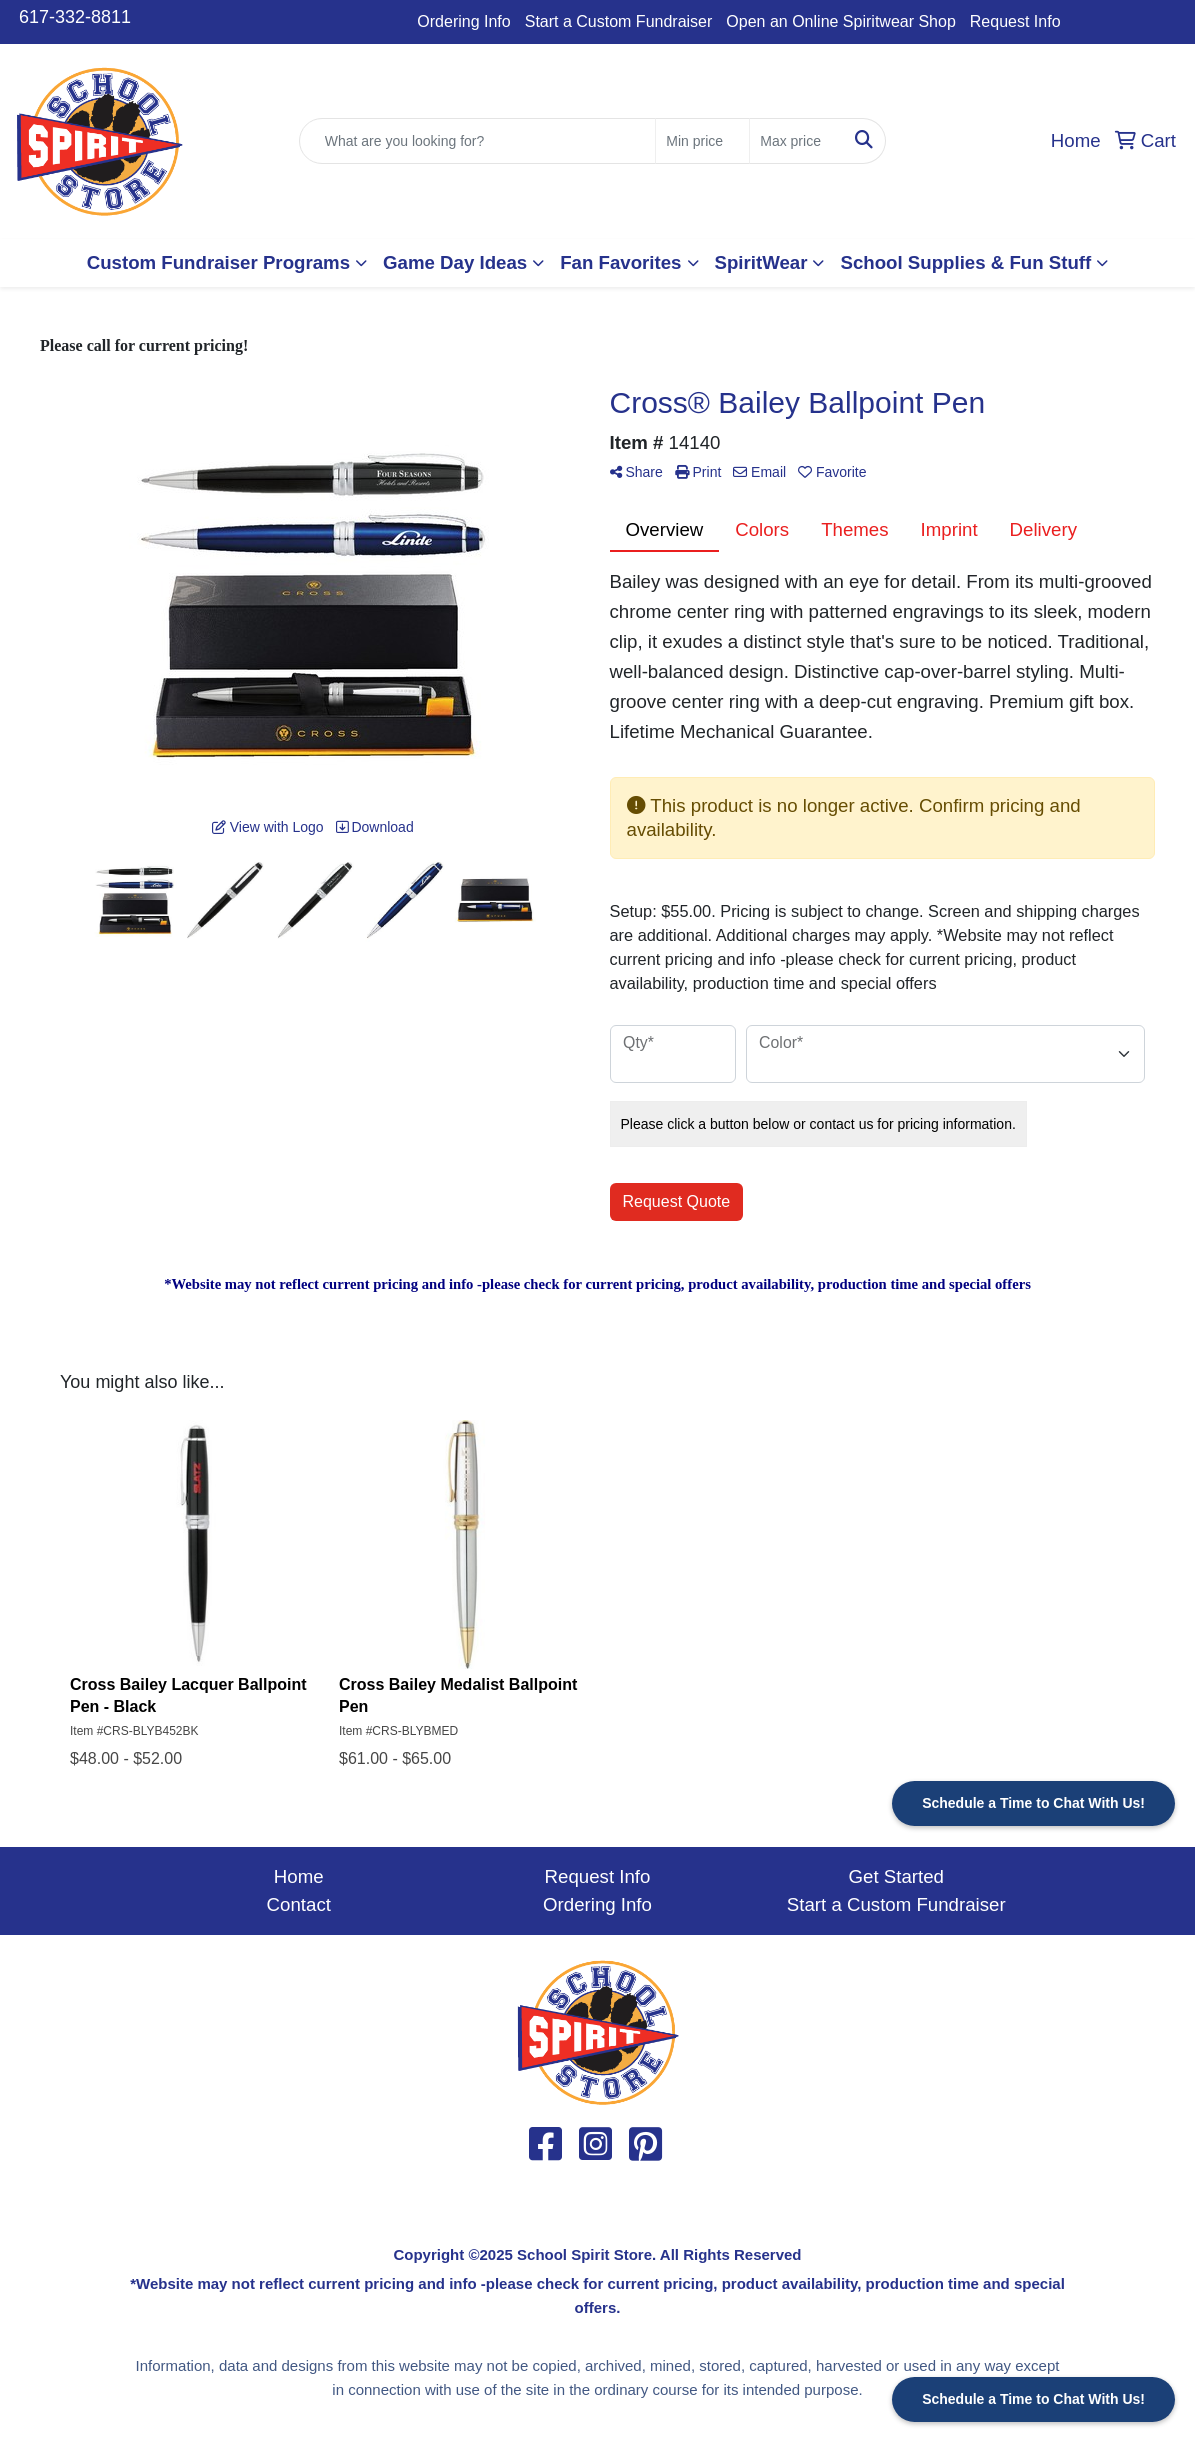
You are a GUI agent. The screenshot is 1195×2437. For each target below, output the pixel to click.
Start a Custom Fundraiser (619, 21)
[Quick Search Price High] (796, 141)
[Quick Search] (478, 141)
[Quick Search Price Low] (702, 141)
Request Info (1015, 21)
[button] (227, 263)
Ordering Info (463, 21)
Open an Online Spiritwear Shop (840, 21)
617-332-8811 (75, 17)
